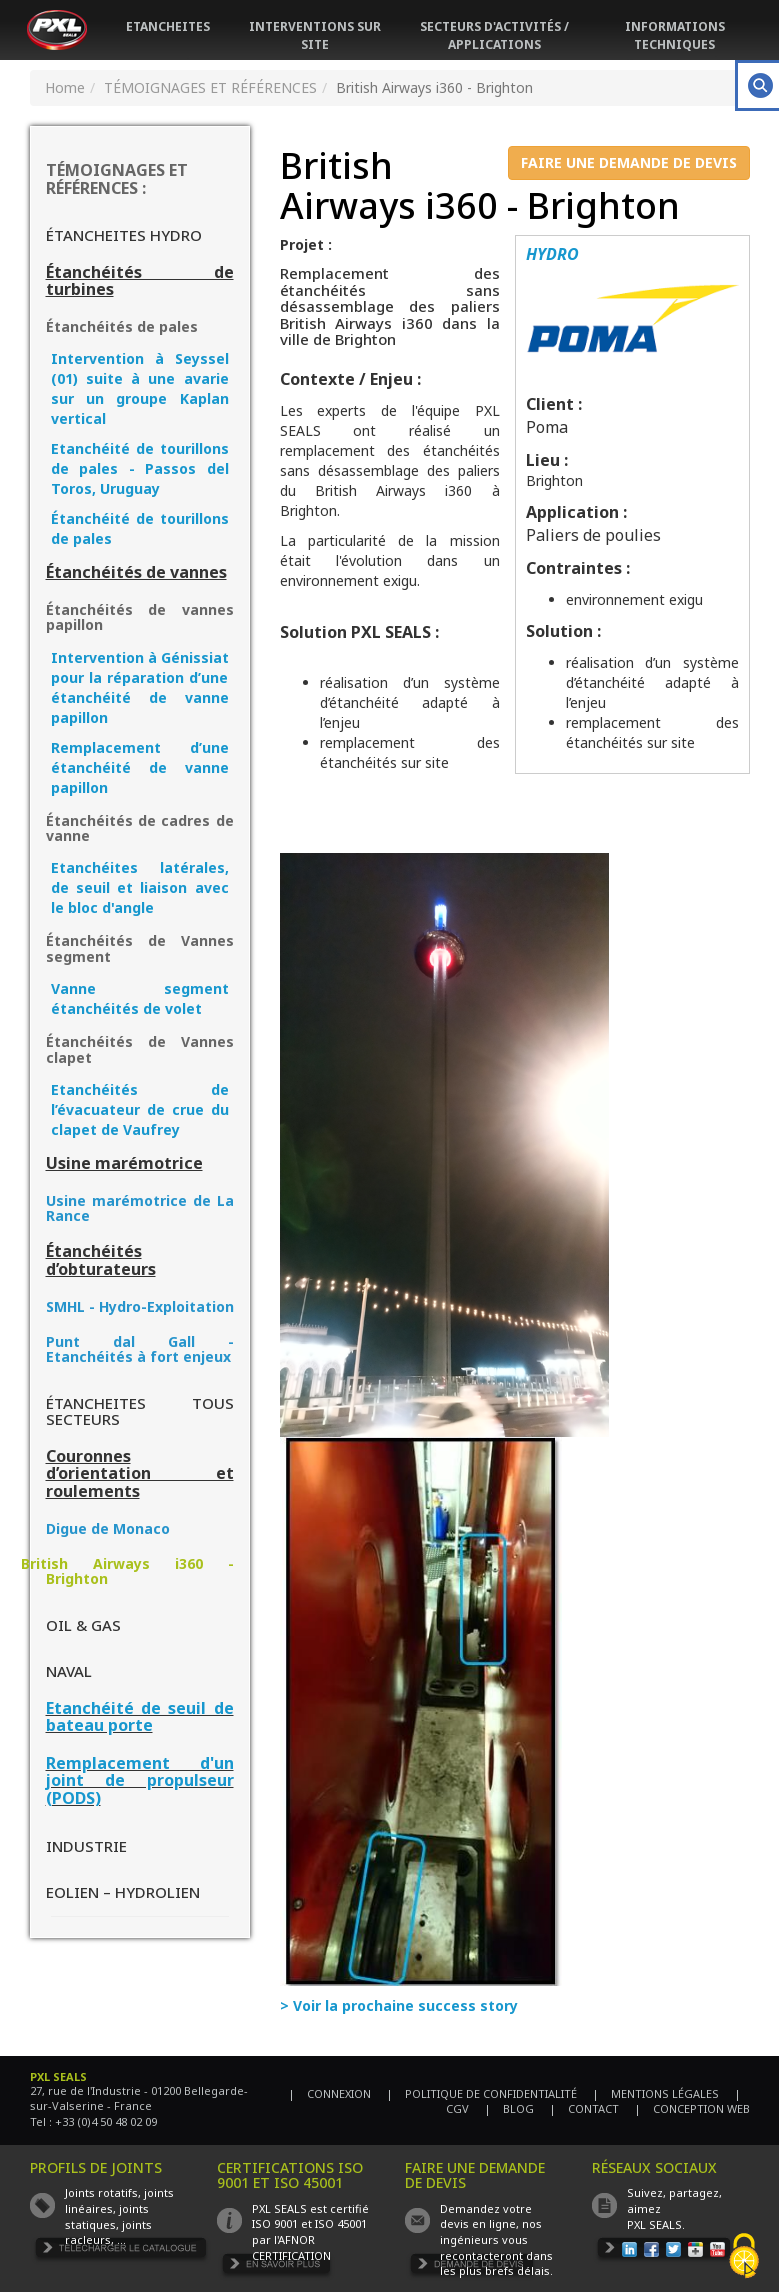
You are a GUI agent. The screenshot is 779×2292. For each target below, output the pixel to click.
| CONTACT (584, 2108)
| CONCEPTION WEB (692, 2108)
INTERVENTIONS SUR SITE (315, 35)
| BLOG (509, 2108)
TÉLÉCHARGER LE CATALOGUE (121, 2250)
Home (65, 87)
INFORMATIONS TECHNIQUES (675, 35)
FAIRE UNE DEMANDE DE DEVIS (629, 162)
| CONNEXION (329, 2093)
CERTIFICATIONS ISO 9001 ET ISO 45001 (290, 2175)
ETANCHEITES (168, 26)
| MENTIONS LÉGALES (655, 2093)
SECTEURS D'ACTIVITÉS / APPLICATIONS (494, 35)
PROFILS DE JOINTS (96, 2167)
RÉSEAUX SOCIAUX (654, 2167)
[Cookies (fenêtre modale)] (744, 2257)
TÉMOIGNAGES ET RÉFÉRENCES (210, 87)
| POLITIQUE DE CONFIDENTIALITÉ (481, 2093)
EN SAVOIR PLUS (276, 2266)
